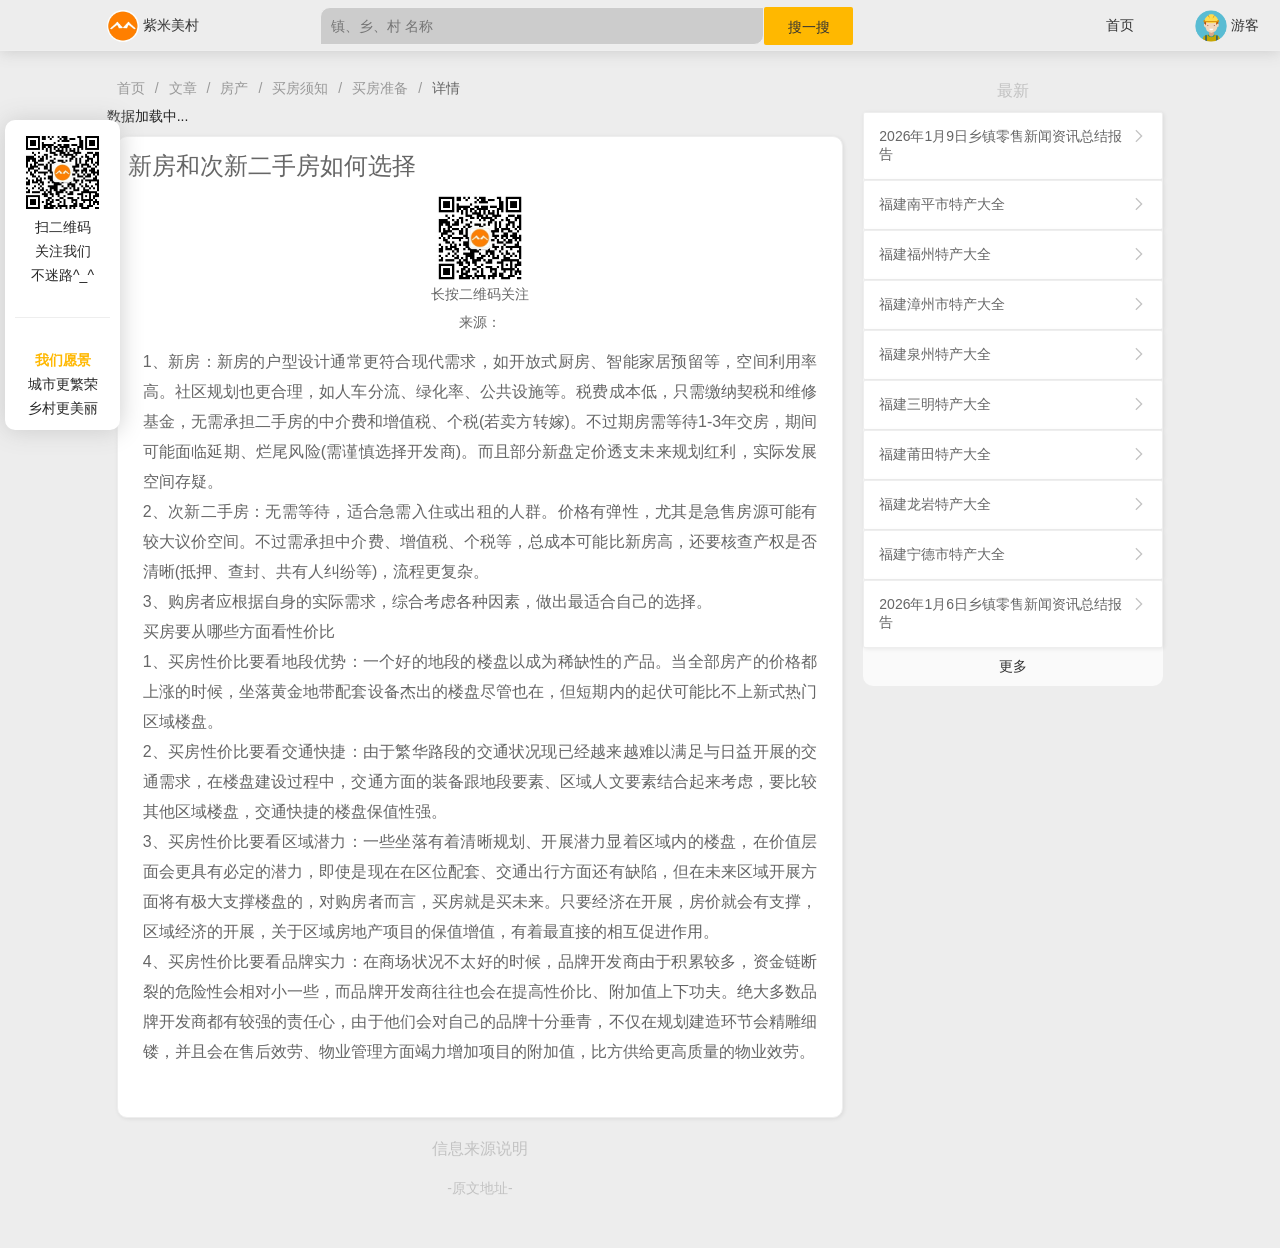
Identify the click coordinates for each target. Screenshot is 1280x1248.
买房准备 (380, 88)
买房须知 (300, 88)
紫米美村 (153, 25)
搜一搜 (809, 27)
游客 (1227, 25)
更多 (1013, 666)
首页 (1120, 25)
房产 (234, 88)
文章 (183, 88)
